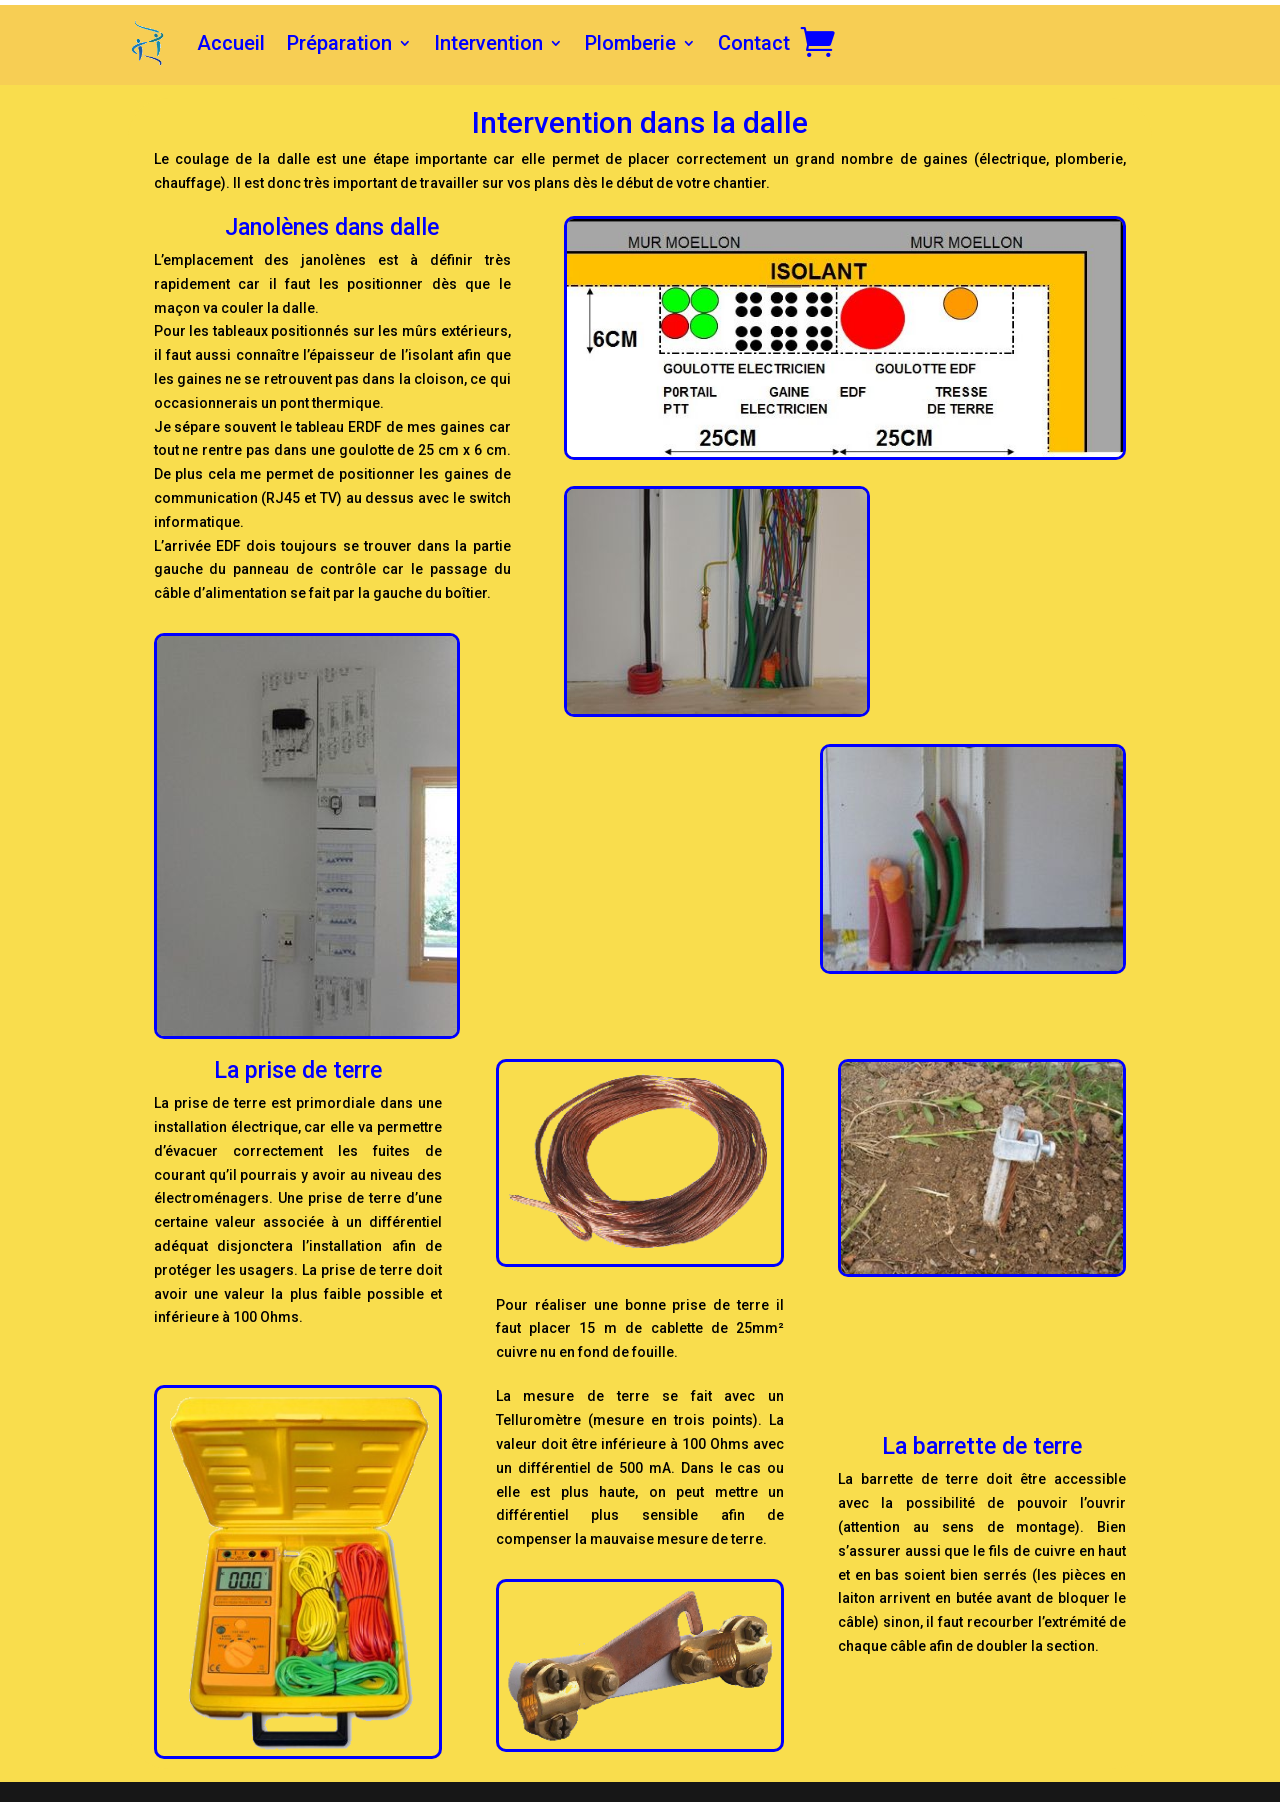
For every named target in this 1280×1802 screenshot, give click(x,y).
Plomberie (630, 43)
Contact (754, 43)
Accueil (231, 43)
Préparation (339, 43)
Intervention (488, 43)
